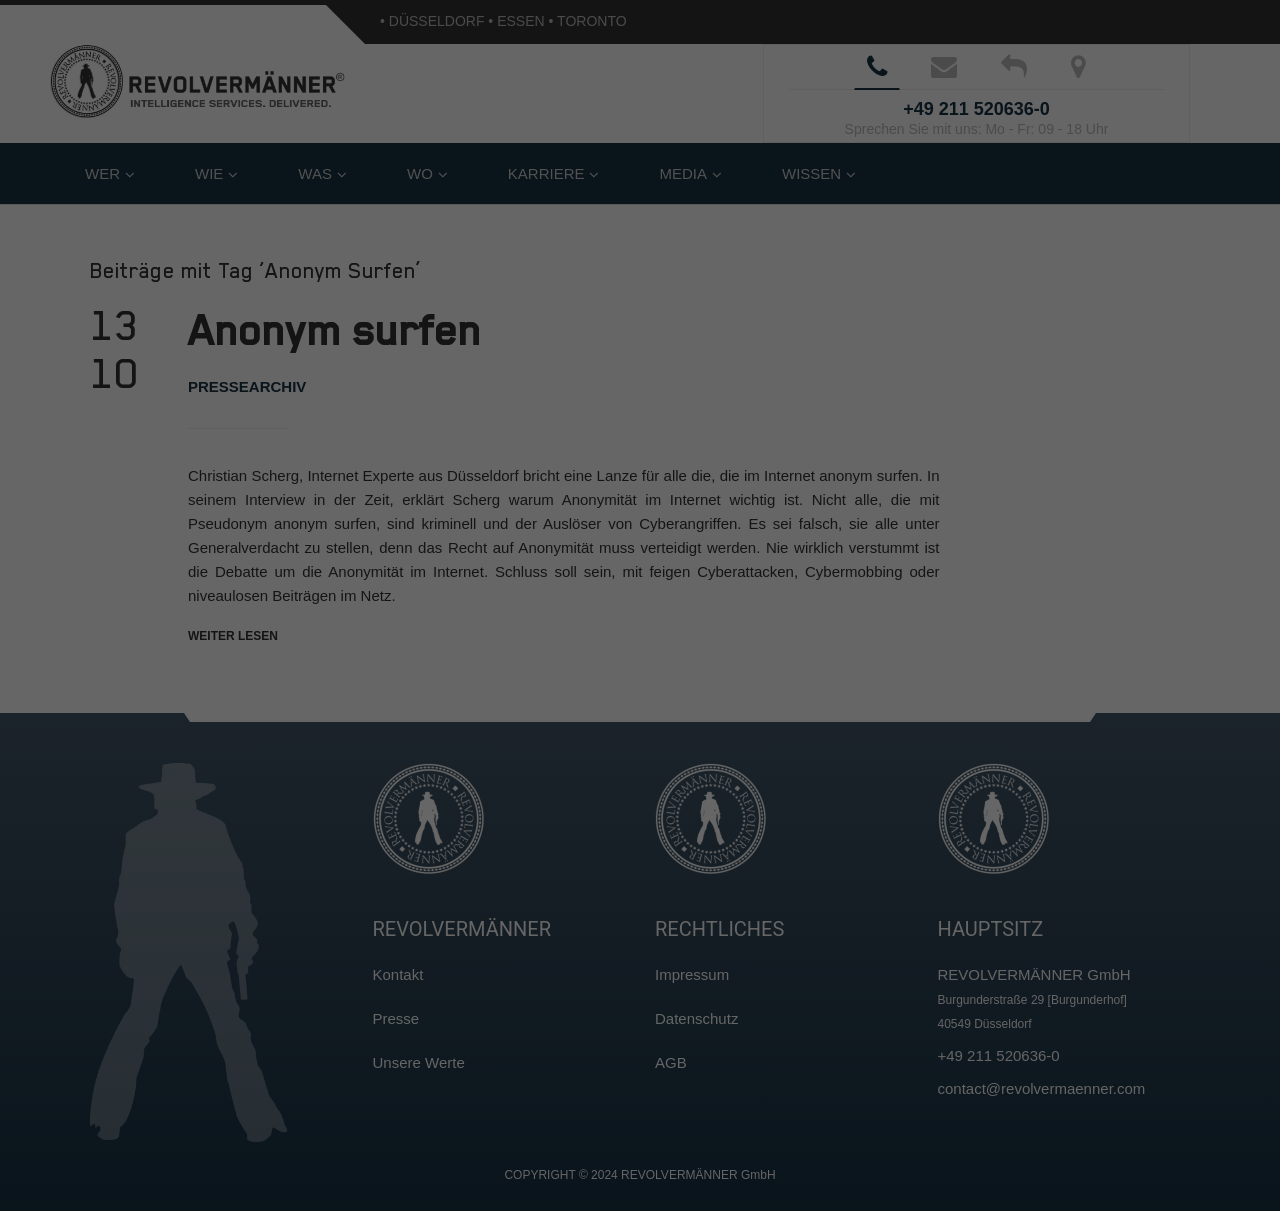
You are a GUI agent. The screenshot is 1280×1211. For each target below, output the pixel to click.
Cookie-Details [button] (551, 516)
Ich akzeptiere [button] (640, 354)
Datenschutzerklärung (514, 253)
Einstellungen (422, 272)
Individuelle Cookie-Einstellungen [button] (640, 472)
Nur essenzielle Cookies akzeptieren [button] (639, 413)
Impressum (738, 516)
